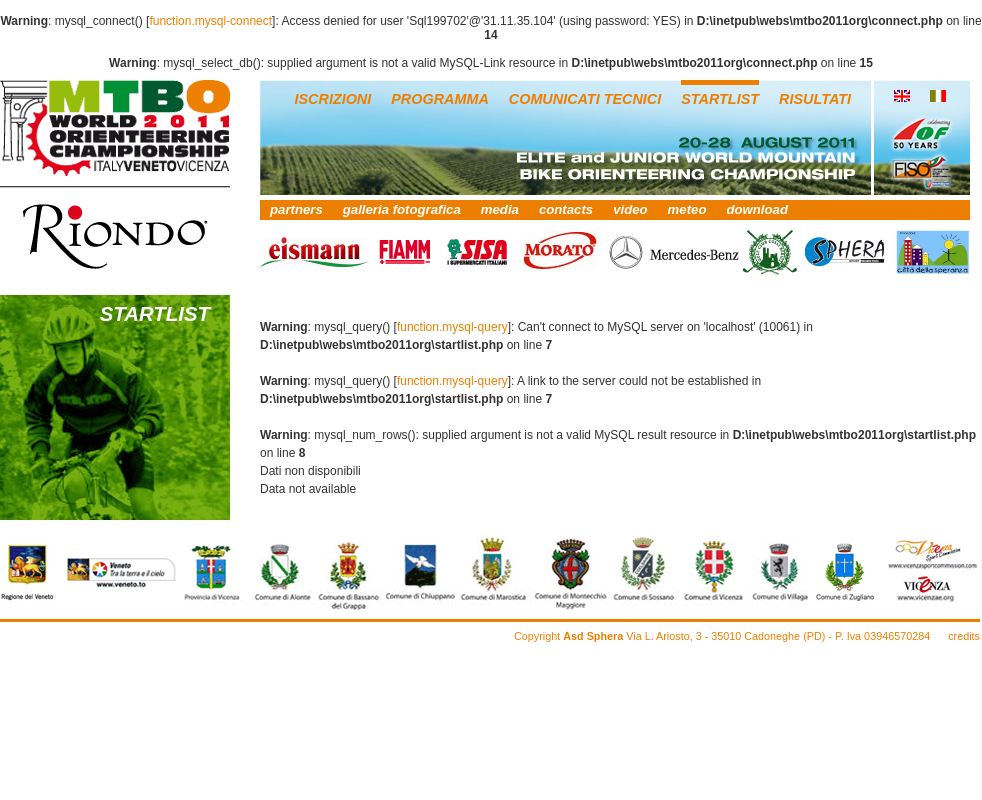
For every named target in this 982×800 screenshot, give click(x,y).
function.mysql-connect (210, 21)
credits (964, 636)
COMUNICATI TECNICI (585, 99)
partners (296, 209)
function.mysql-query (452, 327)
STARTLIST (720, 99)
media (500, 209)
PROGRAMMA (440, 99)
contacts (566, 209)
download (757, 209)
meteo (687, 209)
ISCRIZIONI (333, 99)
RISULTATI (815, 99)
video (630, 209)
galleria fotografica (402, 209)
